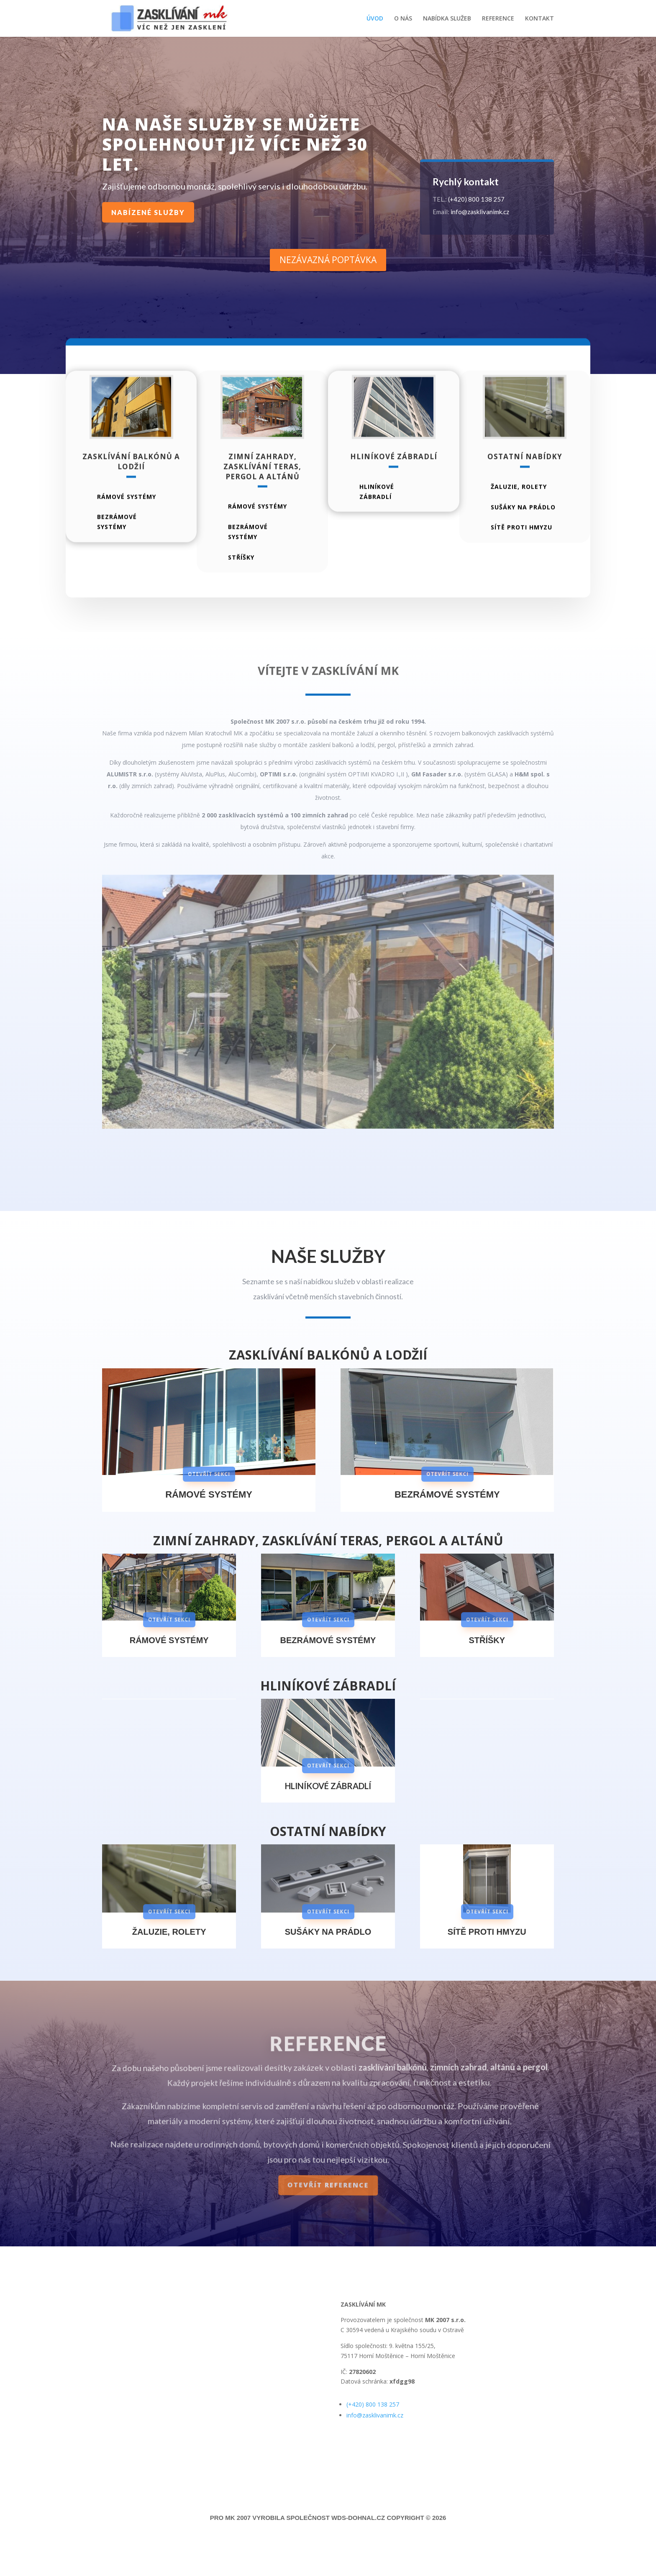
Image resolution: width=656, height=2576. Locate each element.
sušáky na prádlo (523, 531)
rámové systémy (126, 520)
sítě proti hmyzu (521, 551)
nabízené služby (148, 212)
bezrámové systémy (117, 546)
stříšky (241, 581)
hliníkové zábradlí (376, 515)
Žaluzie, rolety (519, 510)
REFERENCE (498, 18)
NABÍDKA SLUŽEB (447, 18)
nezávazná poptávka (328, 260)
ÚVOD (374, 18)
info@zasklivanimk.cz (480, 211)
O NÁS (403, 18)
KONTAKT (539, 18)
